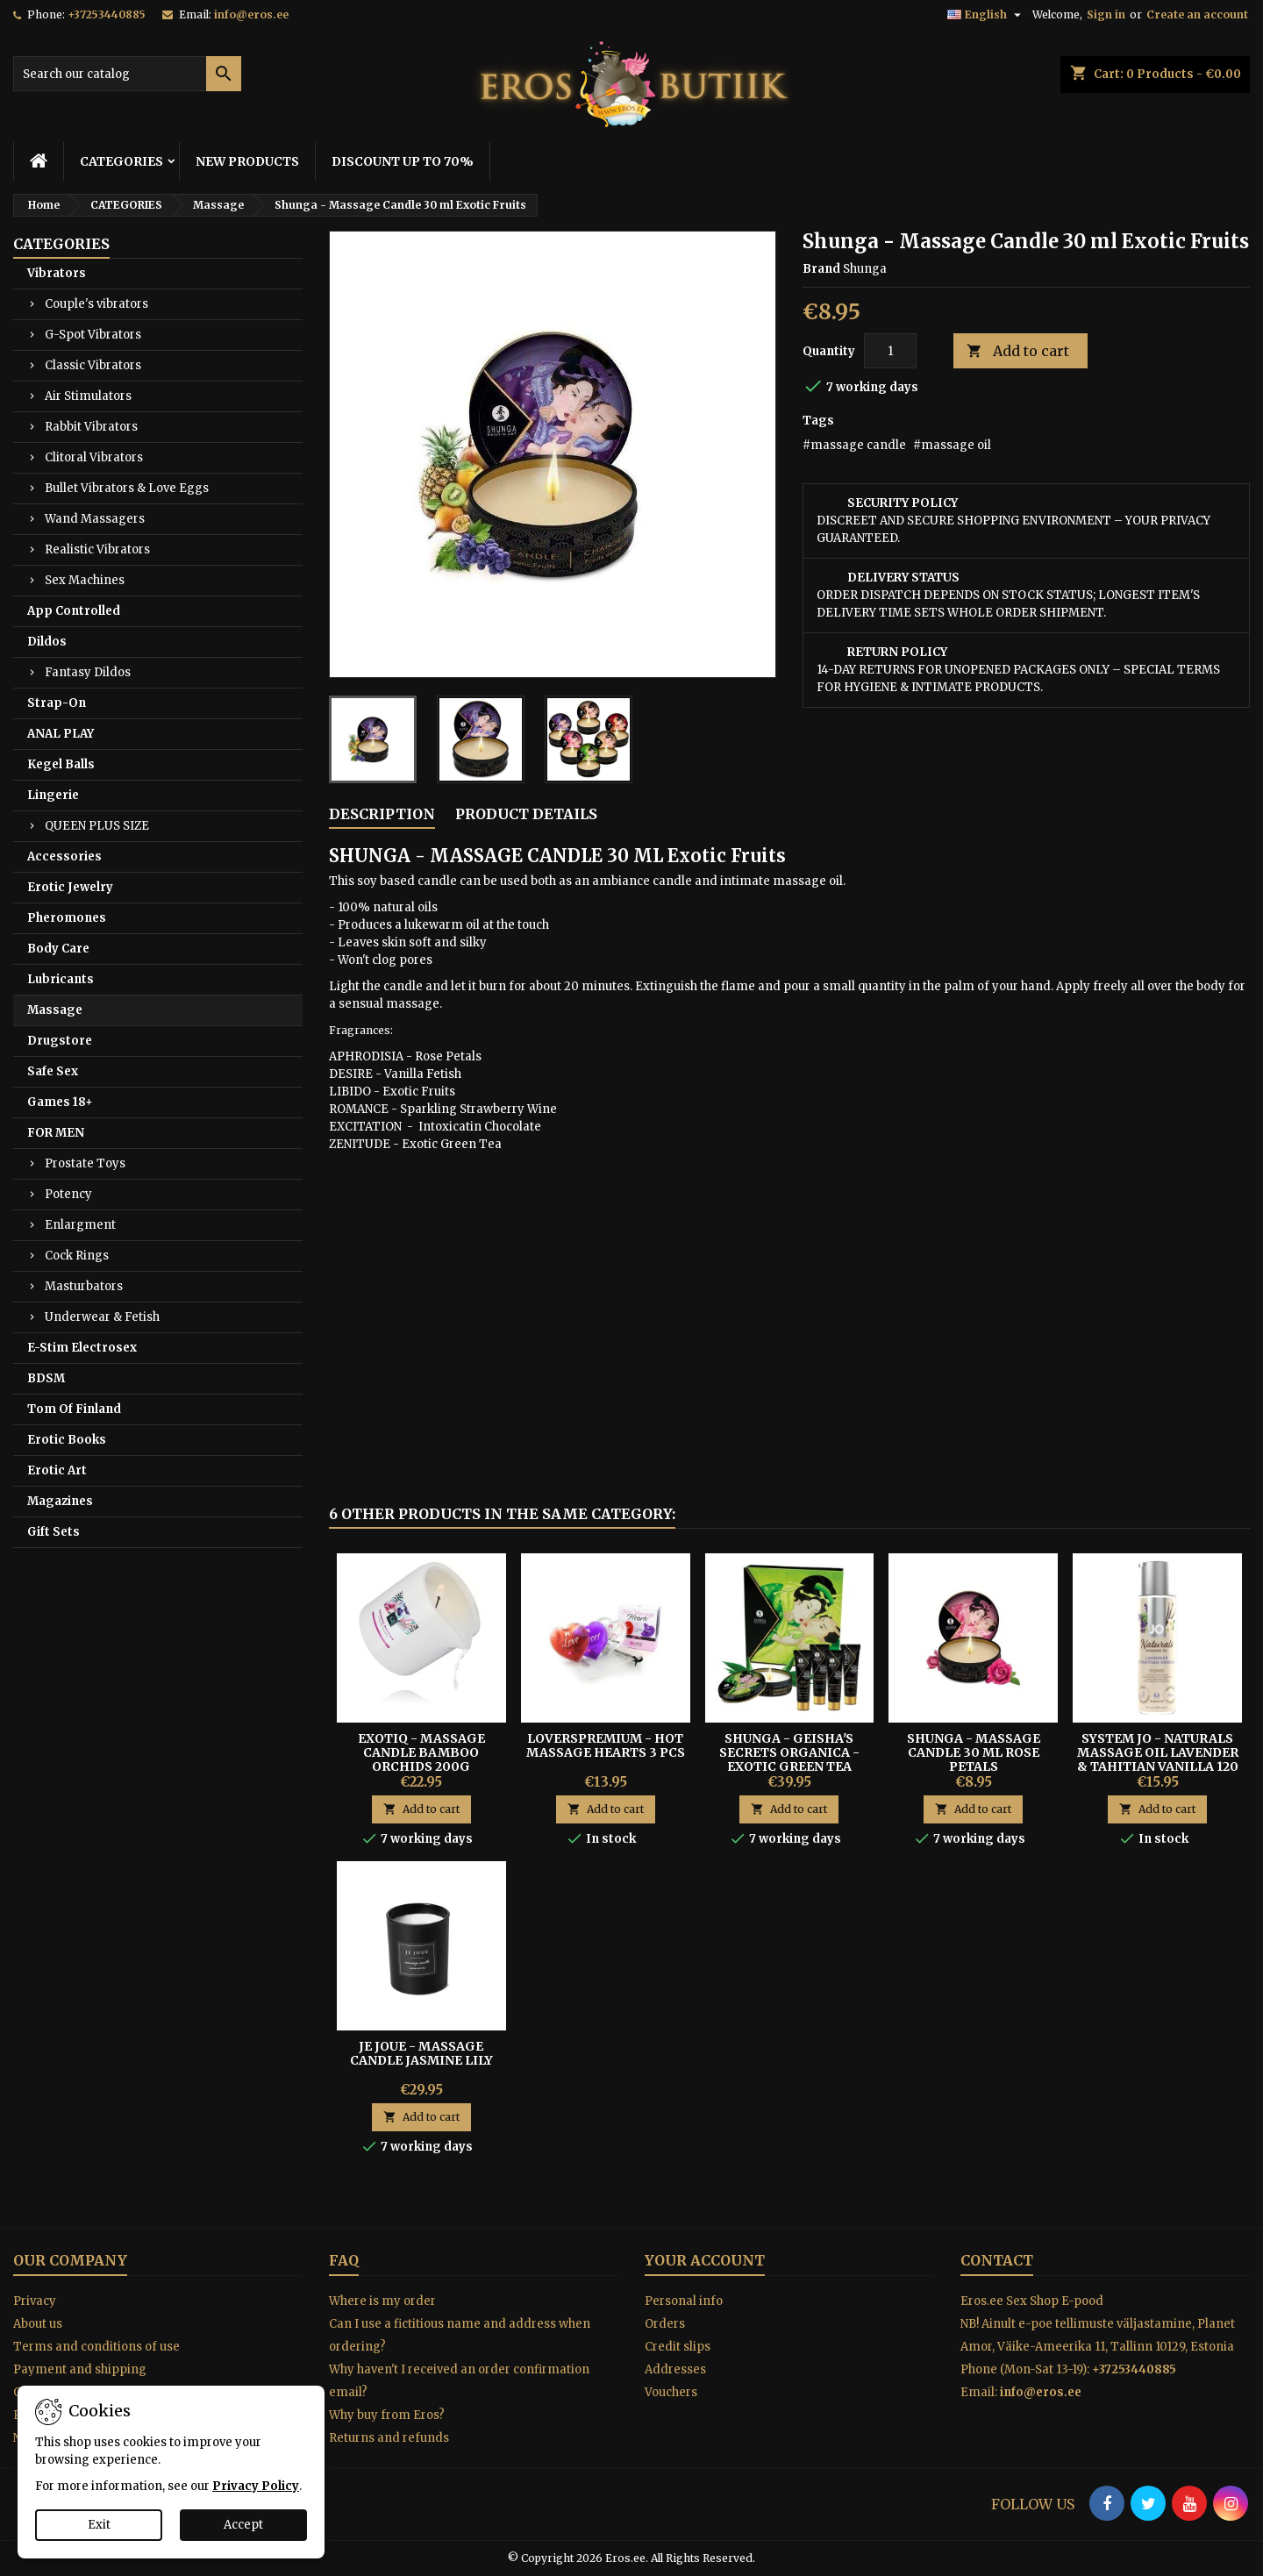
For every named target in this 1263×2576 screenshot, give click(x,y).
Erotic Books (66, 1439)
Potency (68, 1194)
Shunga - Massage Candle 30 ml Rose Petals (973, 1752)
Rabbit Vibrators (91, 426)
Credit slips (677, 2346)
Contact (996, 2260)
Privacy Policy (255, 2486)
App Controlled (73, 610)
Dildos (47, 641)
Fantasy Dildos (88, 672)
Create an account (1197, 14)
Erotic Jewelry (70, 887)
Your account (705, 2260)
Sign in (1106, 14)
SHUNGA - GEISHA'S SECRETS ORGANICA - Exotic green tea (789, 1752)
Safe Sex (52, 1071)
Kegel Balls (61, 764)
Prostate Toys (85, 1163)
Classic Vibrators (93, 365)
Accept (243, 2524)
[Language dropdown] (986, 15)
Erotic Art (57, 1470)
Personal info (684, 2301)
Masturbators (84, 1286)
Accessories (64, 856)
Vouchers (671, 2392)
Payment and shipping (79, 2369)
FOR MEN (55, 1132)
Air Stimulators (88, 396)
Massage (54, 1010)
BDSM (46, 1378)
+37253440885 (107, 14)
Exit (99, 2524)
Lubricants (60, 979)
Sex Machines (85, 580)
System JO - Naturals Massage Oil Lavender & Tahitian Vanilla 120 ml (1157, 1759)
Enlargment (80, 1224)
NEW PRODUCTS (247, 161)
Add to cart (1018, 351)
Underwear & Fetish (102, 1316)
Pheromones (66, 917)
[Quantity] (890, 350)
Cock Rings (77, 1255)
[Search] (127, 73)
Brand (821, 268)
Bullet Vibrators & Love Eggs (127, 488)
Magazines (60, 1501)
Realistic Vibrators (97, 549)
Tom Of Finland (74, 1409)
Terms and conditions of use (96, 2346)
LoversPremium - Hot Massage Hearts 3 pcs (605, 1745)
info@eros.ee (251, 14)
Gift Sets (53, 1531)
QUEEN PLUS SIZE (97, 825)
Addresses (675, 2369)
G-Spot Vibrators (93, 334)
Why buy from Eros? (387, 2415)
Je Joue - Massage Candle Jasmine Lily (421, 2053)
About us (37, 2323)
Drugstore (59, 1040)
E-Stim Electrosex (82, 1347)
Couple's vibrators (96, 303)
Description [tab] (382, 814)
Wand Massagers (95, 518)
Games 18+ (60, 1102)
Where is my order (382, 2301)
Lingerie (53, 795)
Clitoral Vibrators (94, 457)
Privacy (34, 2301)
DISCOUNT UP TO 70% (403, 161)
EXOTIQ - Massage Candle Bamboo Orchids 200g (421, 1752)
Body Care (58, 948)
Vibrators (56, 273)
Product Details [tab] (526, 814)
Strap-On (56, 703)
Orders (665, 2323)
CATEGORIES (121, 161)
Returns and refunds (389, 2437)
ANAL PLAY (60, 733)
